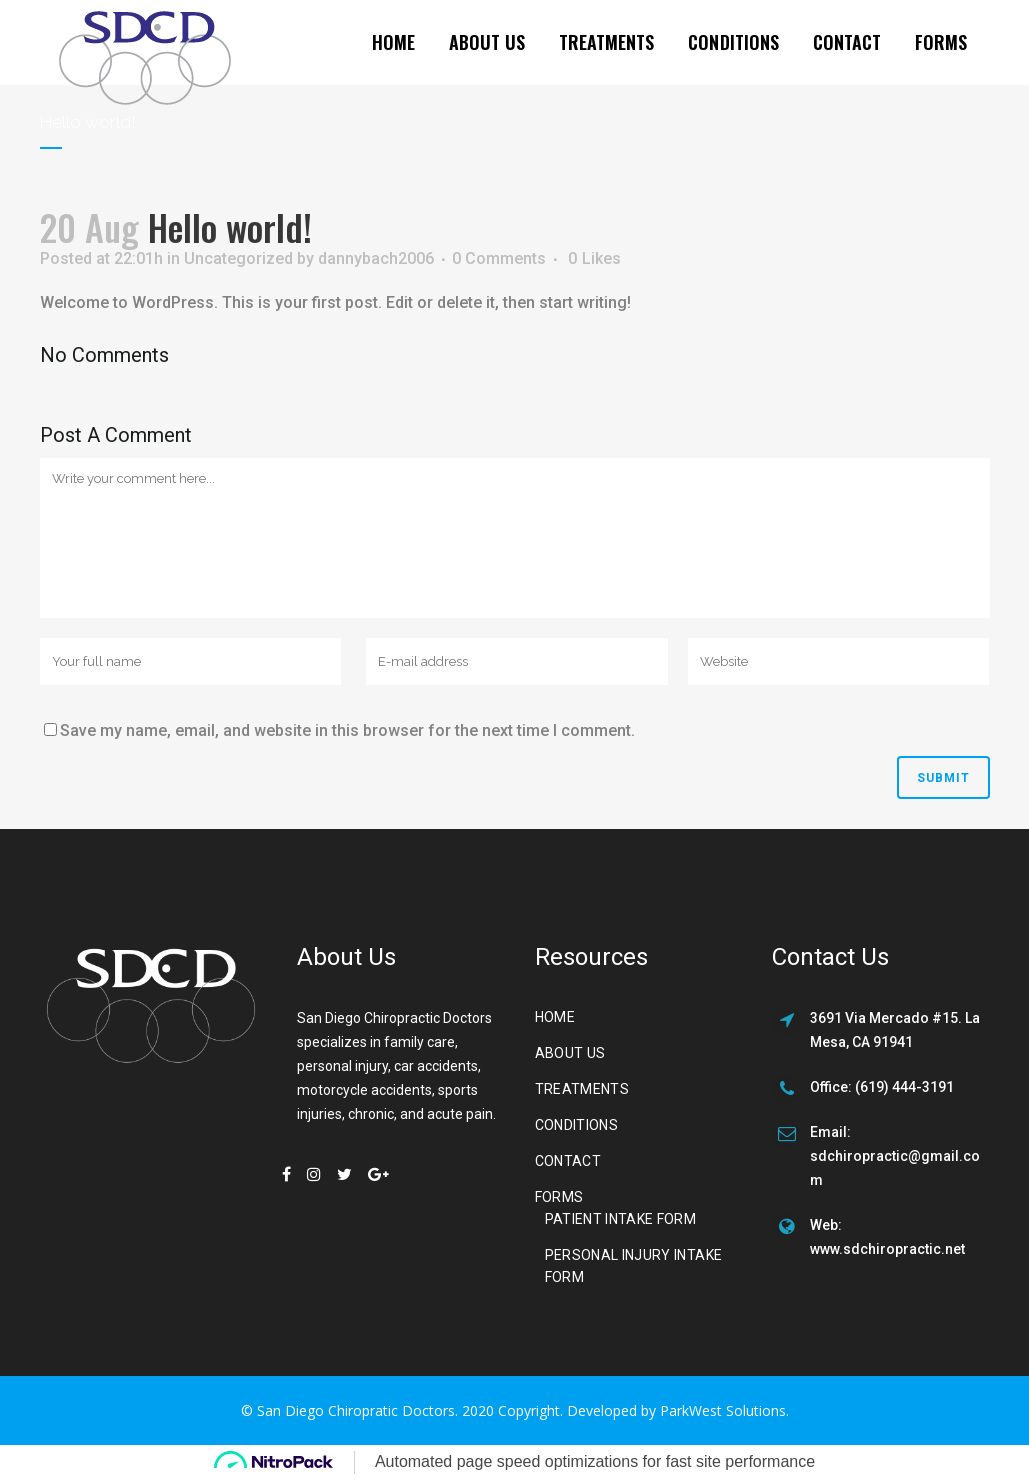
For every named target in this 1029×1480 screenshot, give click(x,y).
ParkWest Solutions (723, 1410)
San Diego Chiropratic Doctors (356, 1410)
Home (555, 1017)
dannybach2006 (376, 258)
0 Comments (499, 258)
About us (570, 1053)
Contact (568, 1161)
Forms (559, 1197)
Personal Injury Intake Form (634, 1266)
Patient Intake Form (621, 1219)
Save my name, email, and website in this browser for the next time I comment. (347, 730)
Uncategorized (238, 258)
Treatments (582, 1089)
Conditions (577, 1125)
